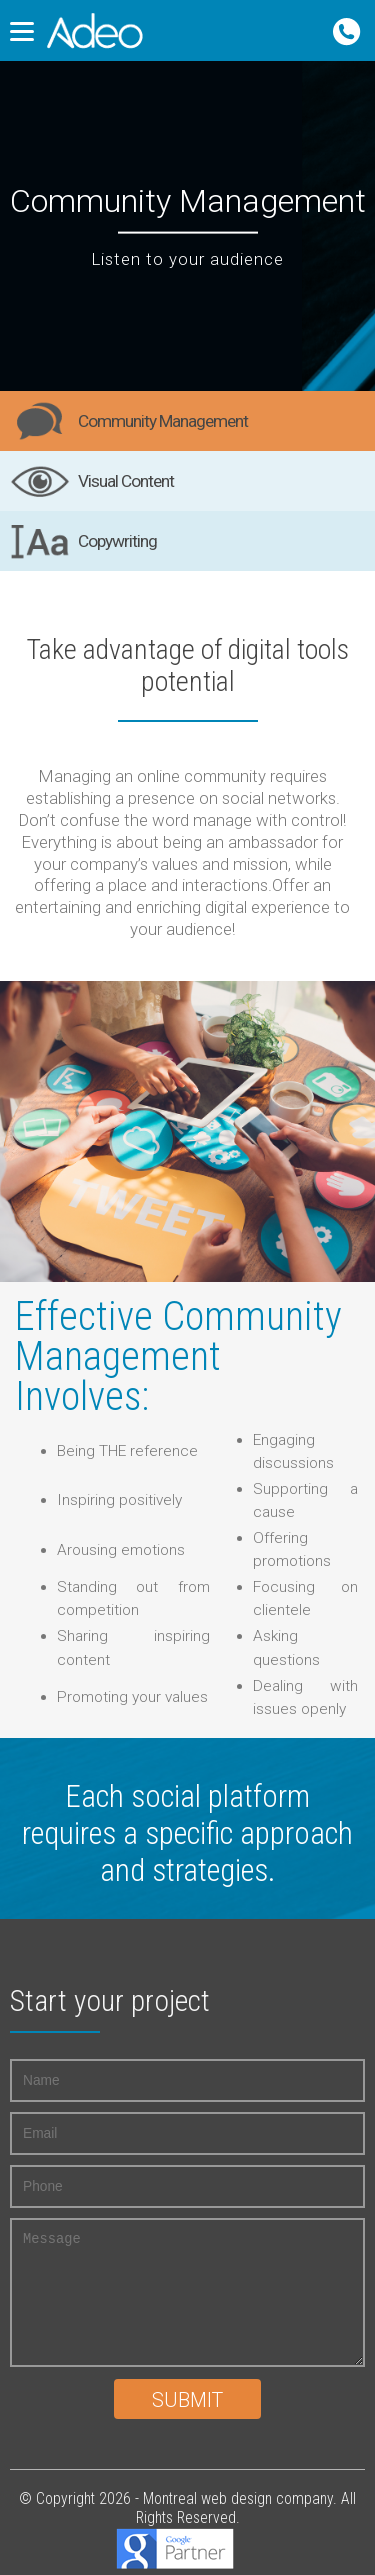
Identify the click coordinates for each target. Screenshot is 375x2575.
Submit (187, 2400)
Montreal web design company (238, 2498)
